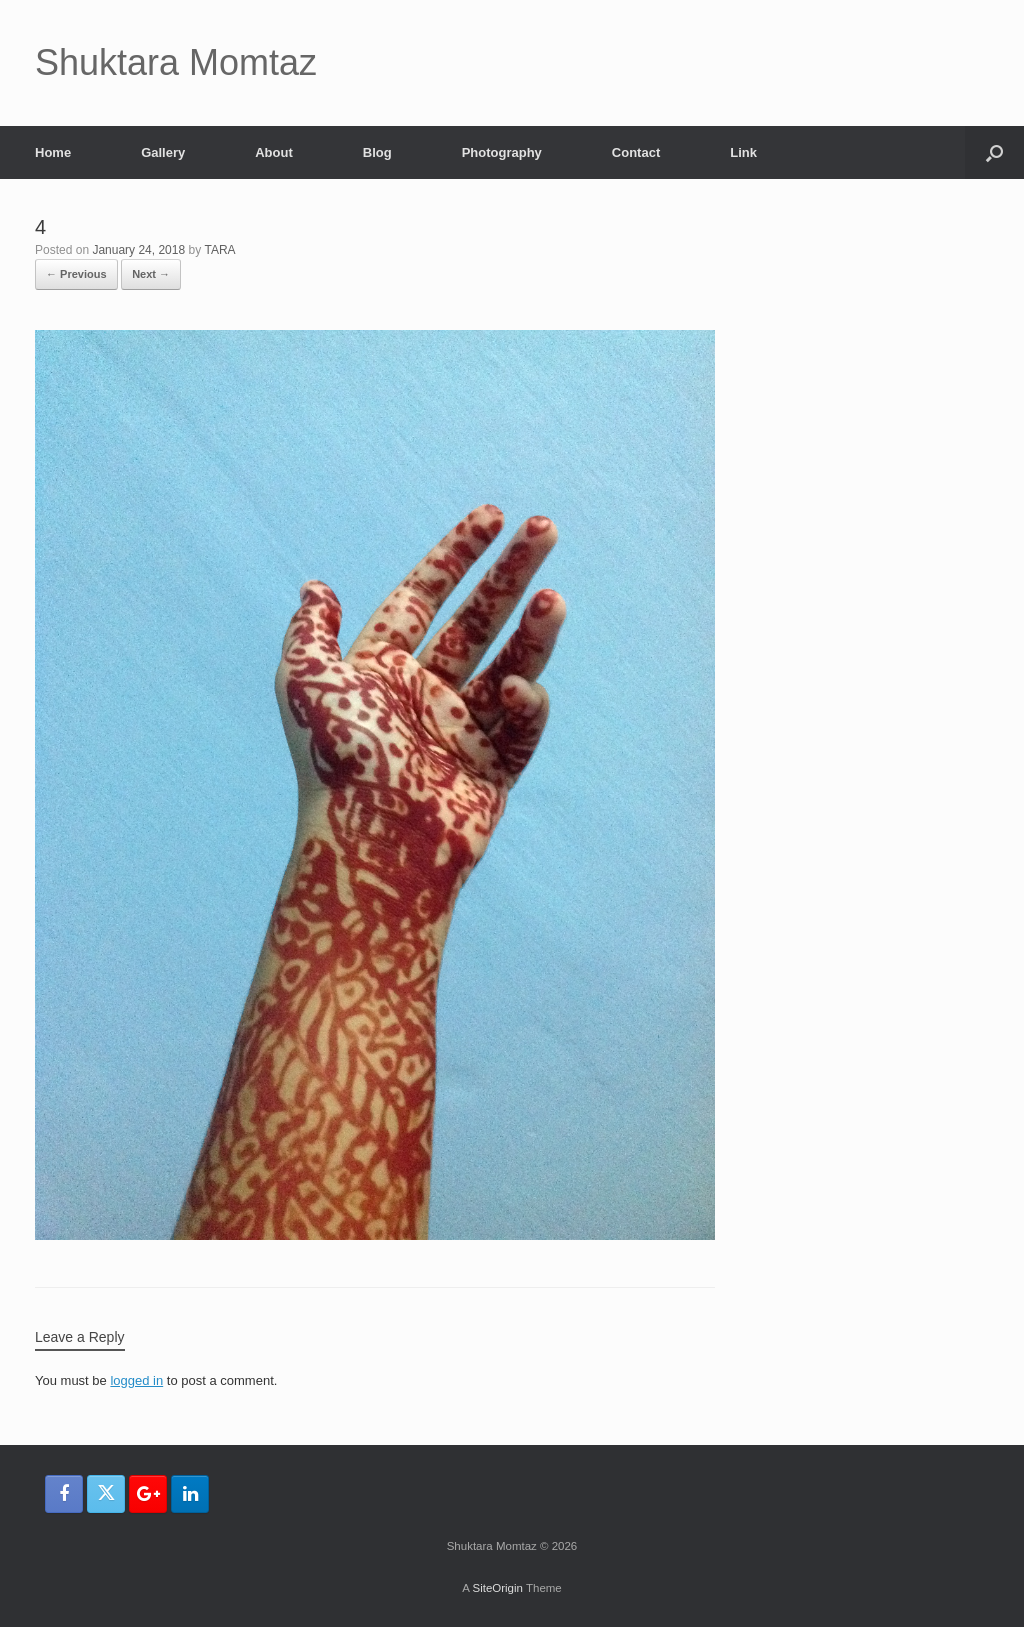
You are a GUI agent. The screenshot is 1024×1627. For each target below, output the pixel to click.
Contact (636, 152)
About (274, 152)
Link (743, 152)
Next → (151, 274)
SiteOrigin (497, 1588)
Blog (377, 152)
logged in (136, 1380)
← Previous (76, 274)
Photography (502, 152)
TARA (220, 250)
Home (53, 152)
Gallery (163, 152)
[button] (994, 152)
